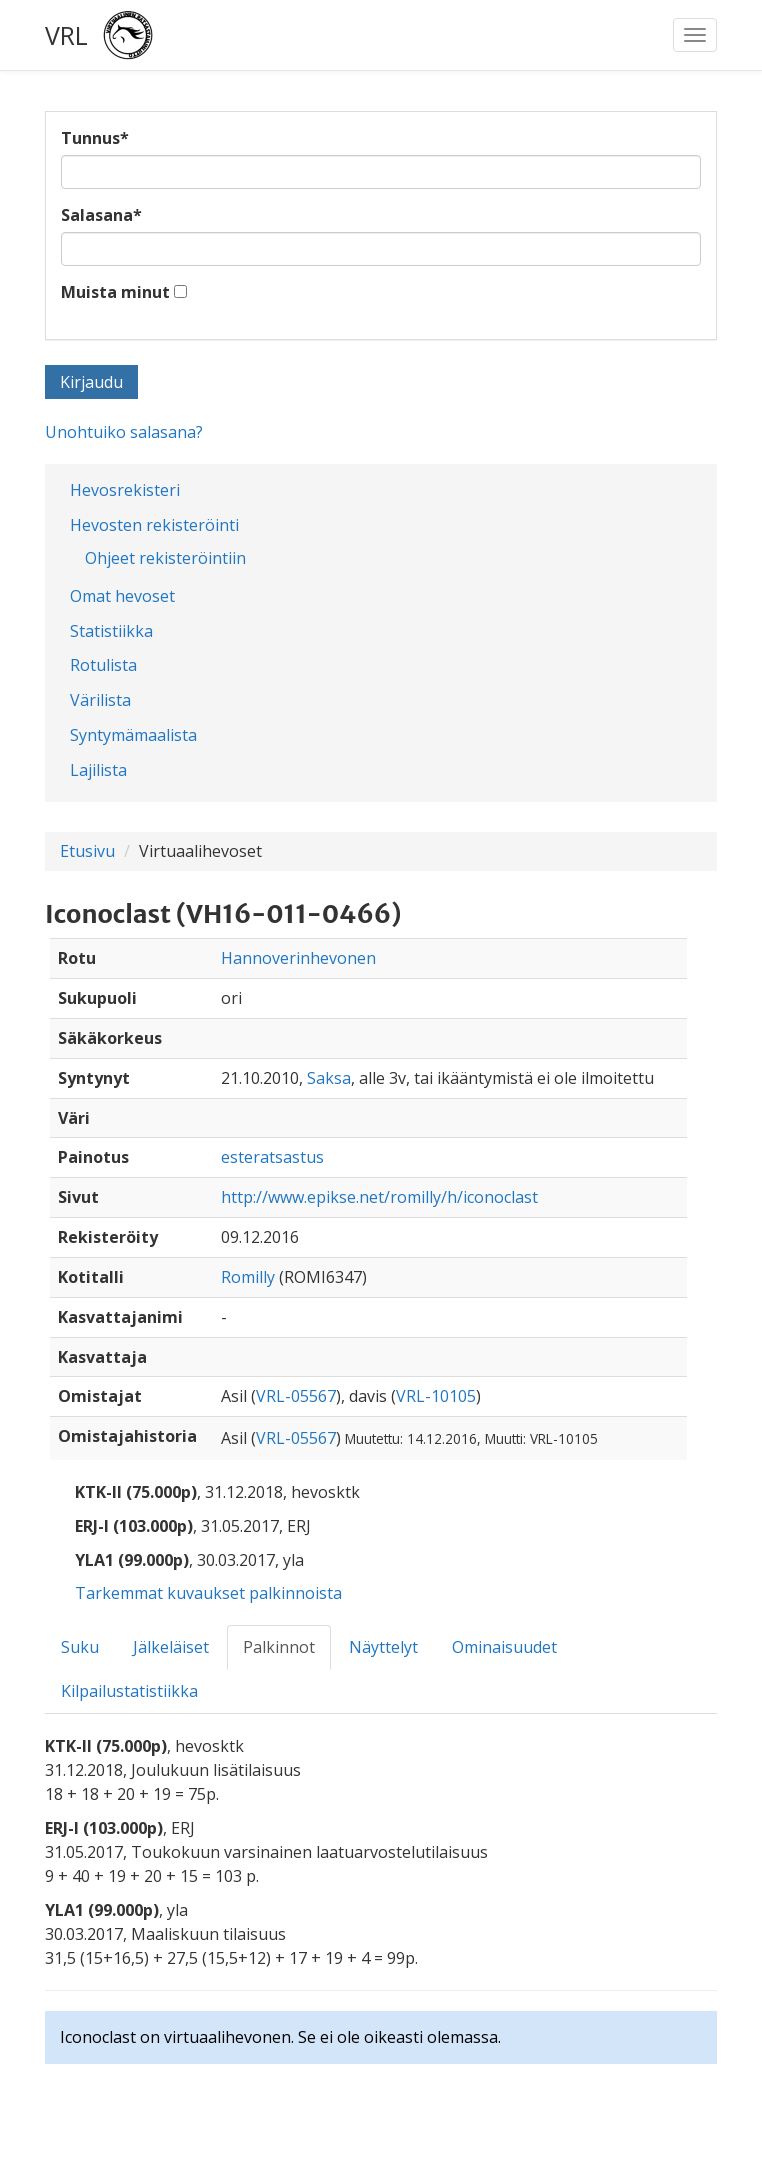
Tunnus (95, 138)
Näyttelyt (383, 1647)
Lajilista (98, 770)
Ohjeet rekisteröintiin (165, 558)
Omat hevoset (122, 596)
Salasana (101, 215)
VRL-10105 (436, 1396)
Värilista (100, 700)
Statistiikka (111, 631)
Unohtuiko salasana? (124, 432)
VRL (66, 35)
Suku (80, 1647)
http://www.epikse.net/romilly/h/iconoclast (379, 1197)
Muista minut (115, 292)
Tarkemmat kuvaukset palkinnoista (208, 1593)
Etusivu (87, 851)
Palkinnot (279, 1647)
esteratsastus (272, 1157)
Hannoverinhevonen (298, 958)
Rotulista (103, 665)
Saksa (329, 1078)
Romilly (248, 1277)
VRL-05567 (296, 1396)
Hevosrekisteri (125, 490)
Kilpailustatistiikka (129, 1691)
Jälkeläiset (171, 1647)
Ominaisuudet (504, 1647)
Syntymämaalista (133, 735)
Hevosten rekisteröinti (154, 525)
